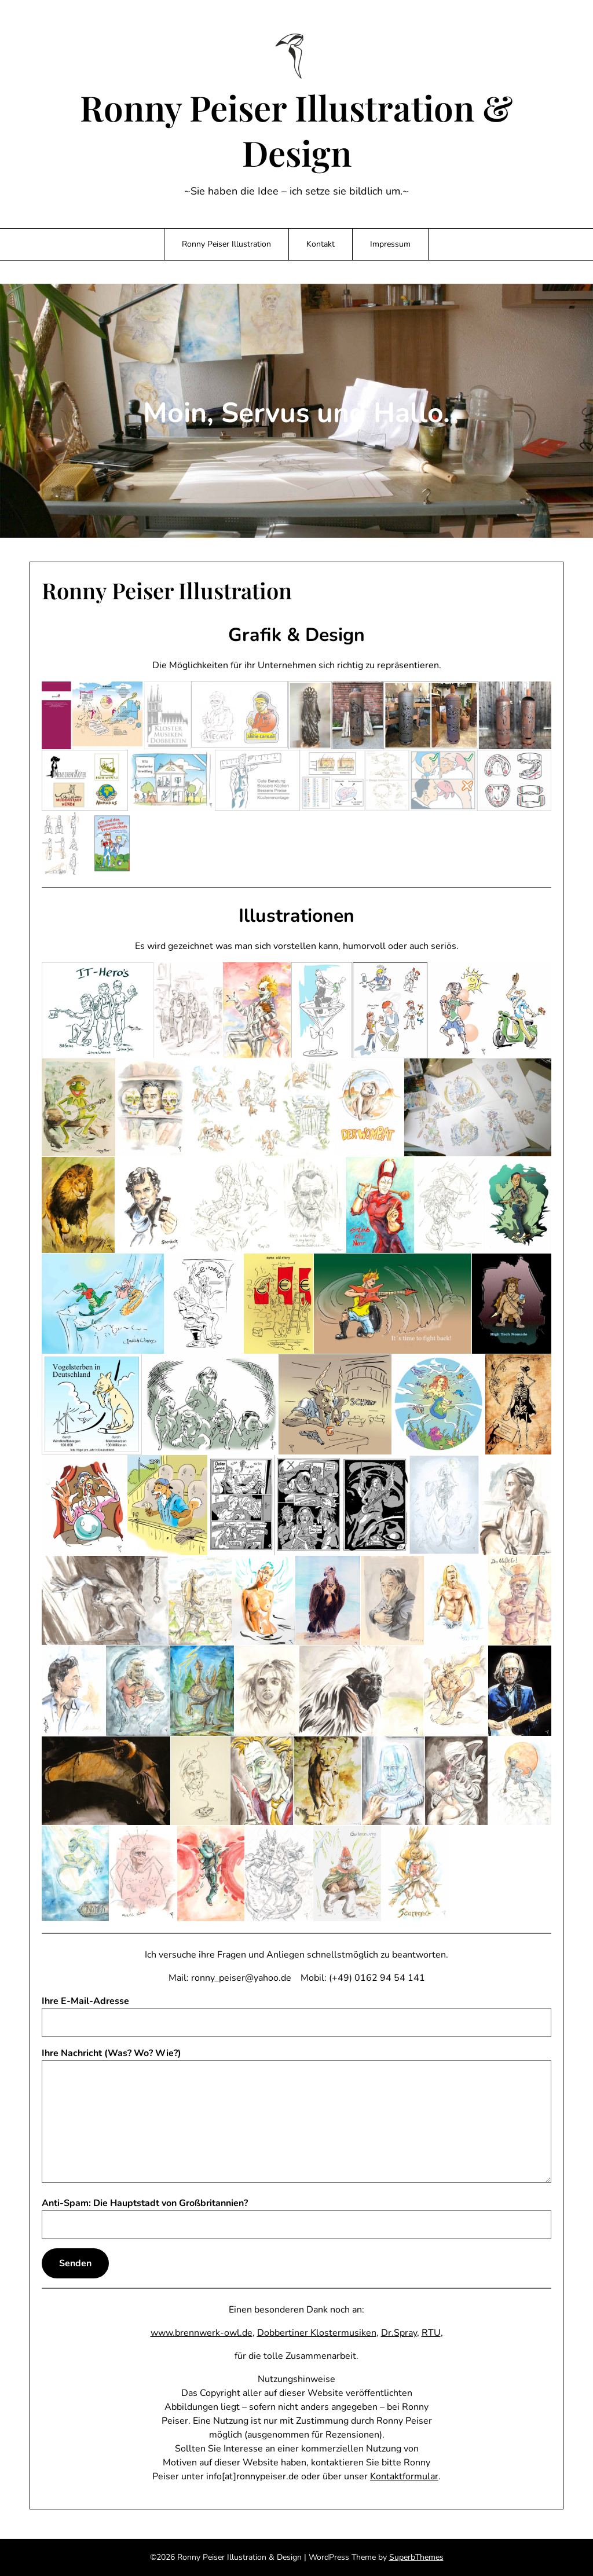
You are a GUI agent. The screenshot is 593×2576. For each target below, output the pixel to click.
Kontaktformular (404, 2476)
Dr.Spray (399, 2332)
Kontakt (320, 244)
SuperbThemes (416, 2557)
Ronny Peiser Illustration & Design (296, 130)
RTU (431, 2332)
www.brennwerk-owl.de (201, 2332)
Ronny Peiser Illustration (226, 244)
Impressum (390, 244)
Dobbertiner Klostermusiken (316, 2332)
